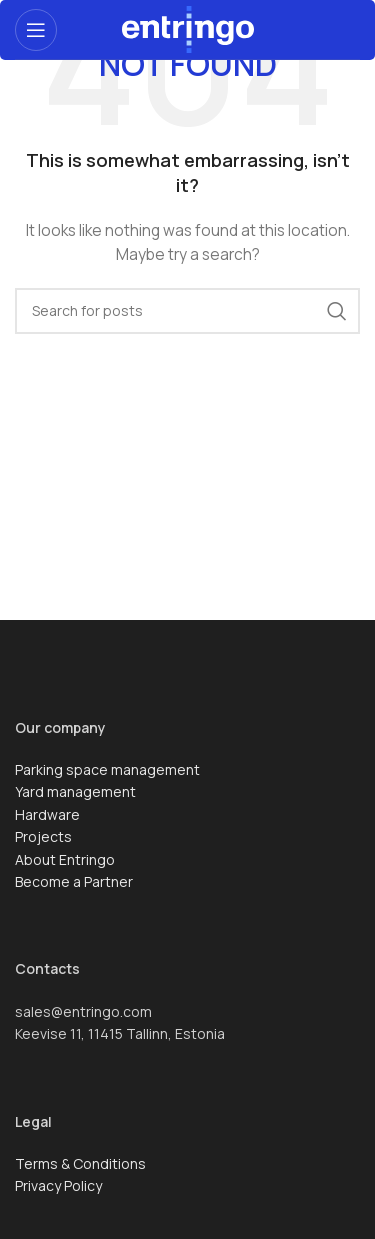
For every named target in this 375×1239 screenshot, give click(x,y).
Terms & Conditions (80, 1163)
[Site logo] (188, 27)
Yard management (75, 791)
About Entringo (65, 859)
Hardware (47, 814)
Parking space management (107, 769)
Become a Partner (74, 881)
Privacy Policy (58, 1185)
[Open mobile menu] (36, 30)
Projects (43, 836)
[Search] (187, 311)
